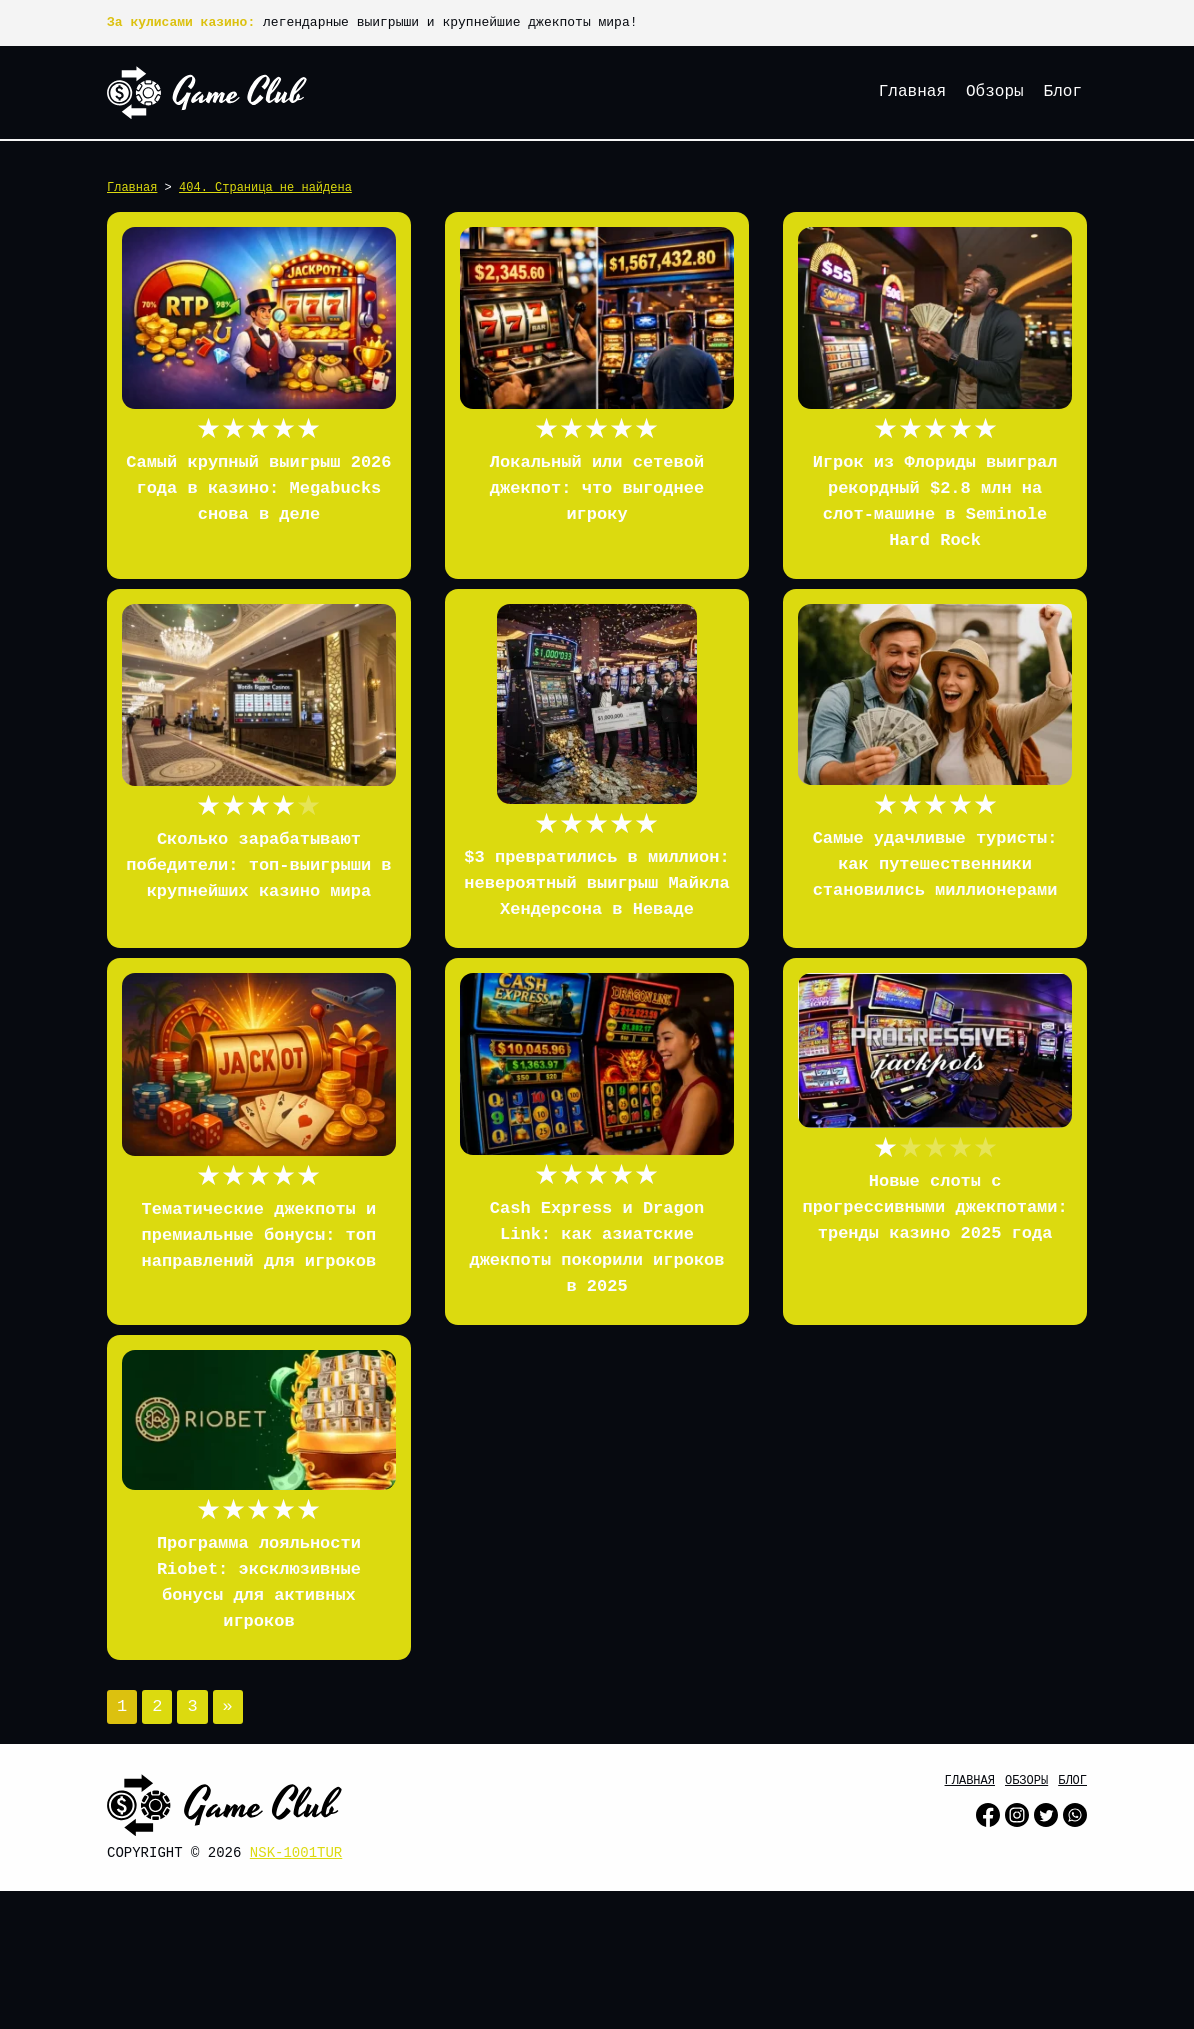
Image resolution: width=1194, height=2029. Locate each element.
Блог (1063, 92)
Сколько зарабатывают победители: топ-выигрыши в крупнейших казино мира (258, 865)
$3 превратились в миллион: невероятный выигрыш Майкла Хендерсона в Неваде (596, 883)
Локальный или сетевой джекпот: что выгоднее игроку (597, 488)
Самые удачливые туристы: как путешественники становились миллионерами (935, 864)
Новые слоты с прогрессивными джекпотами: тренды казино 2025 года (934, 1207)
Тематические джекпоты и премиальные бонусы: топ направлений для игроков (259, 1235)
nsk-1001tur (296, 1853)
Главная (912, 92)
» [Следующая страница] (228, 1706)
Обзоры (995, 92)
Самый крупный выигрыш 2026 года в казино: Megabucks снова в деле (258, 488)
